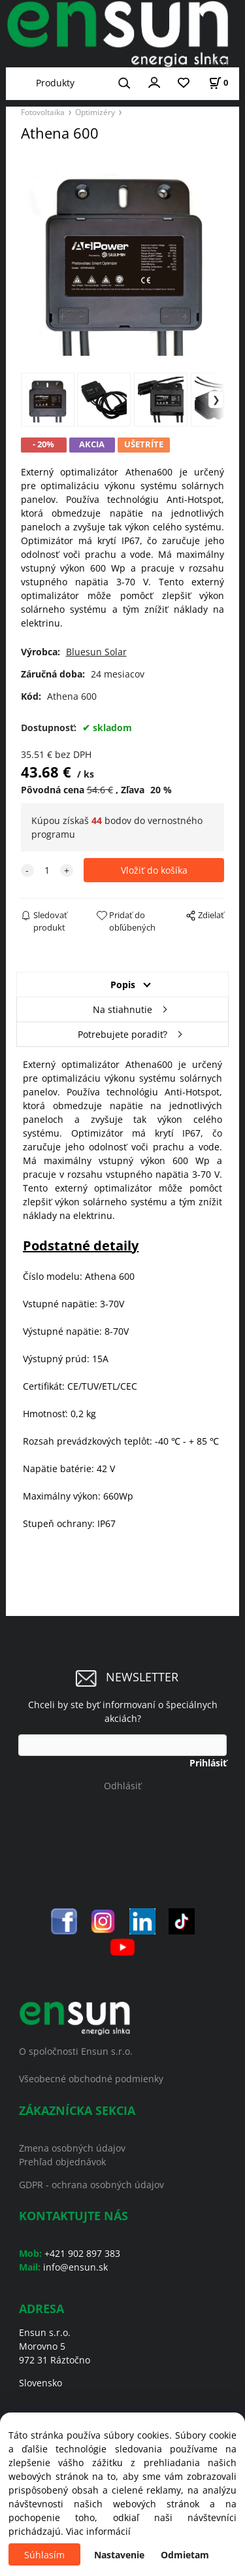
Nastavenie (119, 2555)
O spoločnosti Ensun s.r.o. (76, 2051)
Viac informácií (98, 2531)
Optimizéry (95, 112)
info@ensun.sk (75, 2267)
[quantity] (47, 870)
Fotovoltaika (43, 112)
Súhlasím (44, 2555)
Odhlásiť (122, 1785)
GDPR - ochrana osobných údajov (91, 2184)
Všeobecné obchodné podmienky (91, 2078)
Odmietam (185, 2555)
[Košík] (218, 82)
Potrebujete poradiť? (122, 1034)
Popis (122, 984)
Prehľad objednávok (62, 2161)
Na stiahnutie (122, 1009)
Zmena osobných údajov (72, 2148)
